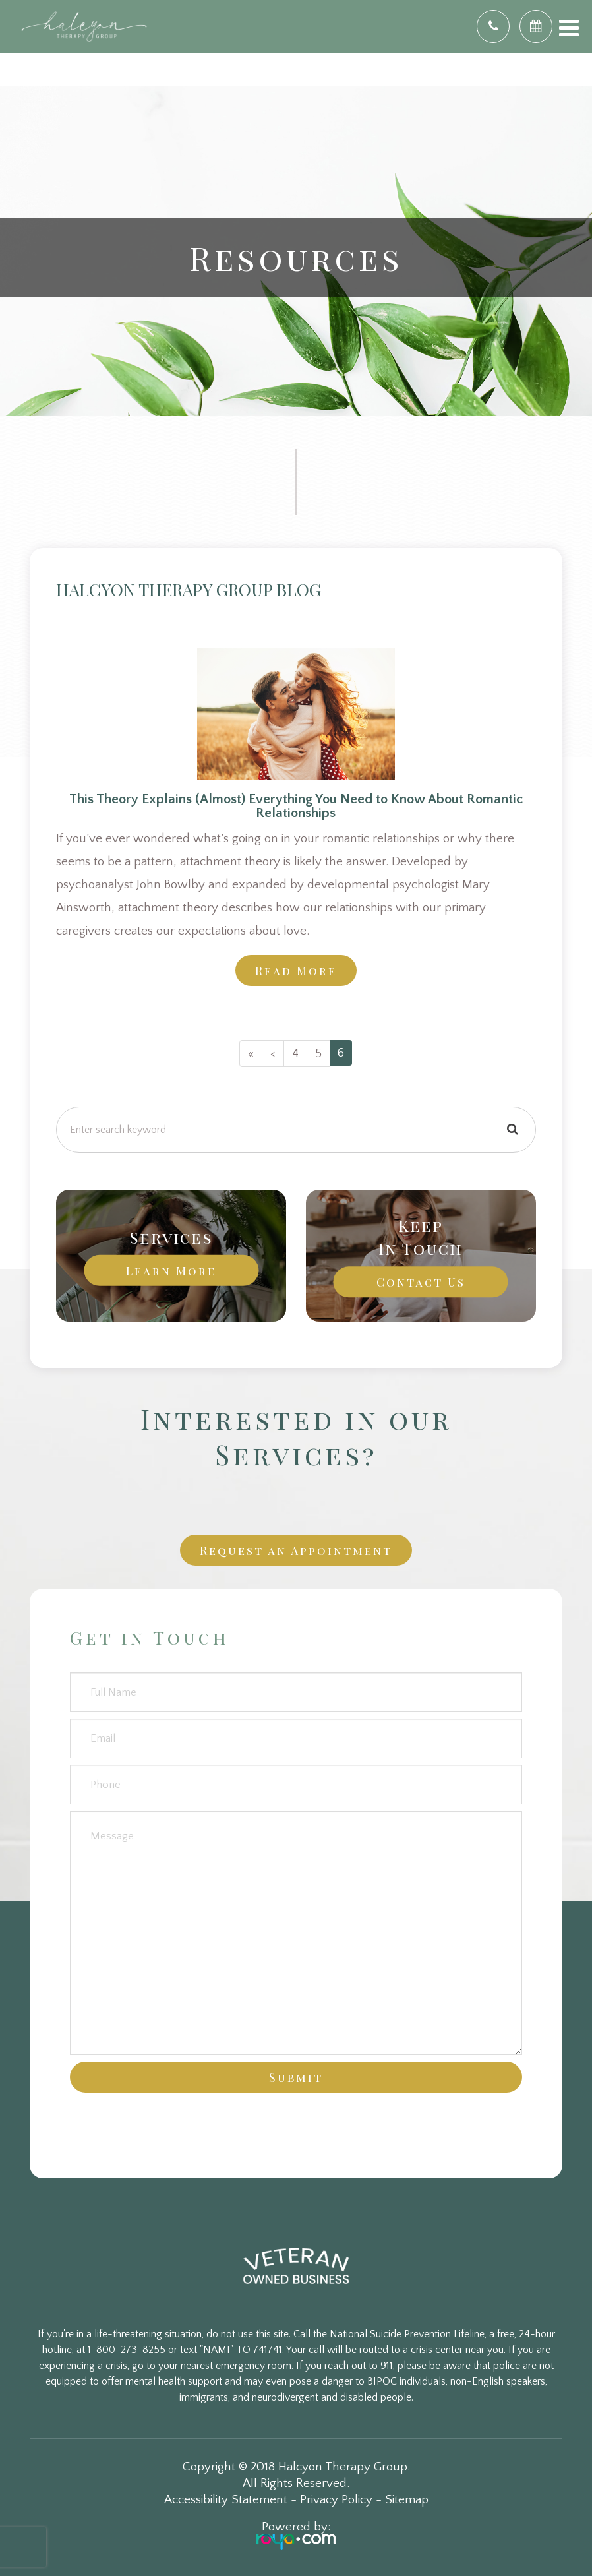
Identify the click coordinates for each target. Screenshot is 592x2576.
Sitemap (407, 2500)
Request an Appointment (296, 1550)
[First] (250, 1053)
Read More (296, 970)
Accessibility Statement (225, 2500)
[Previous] (273, 1053)
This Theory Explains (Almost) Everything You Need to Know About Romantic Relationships (296, 805)
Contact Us (420, 1281)
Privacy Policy (336, 2500)
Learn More (171, 1270)
